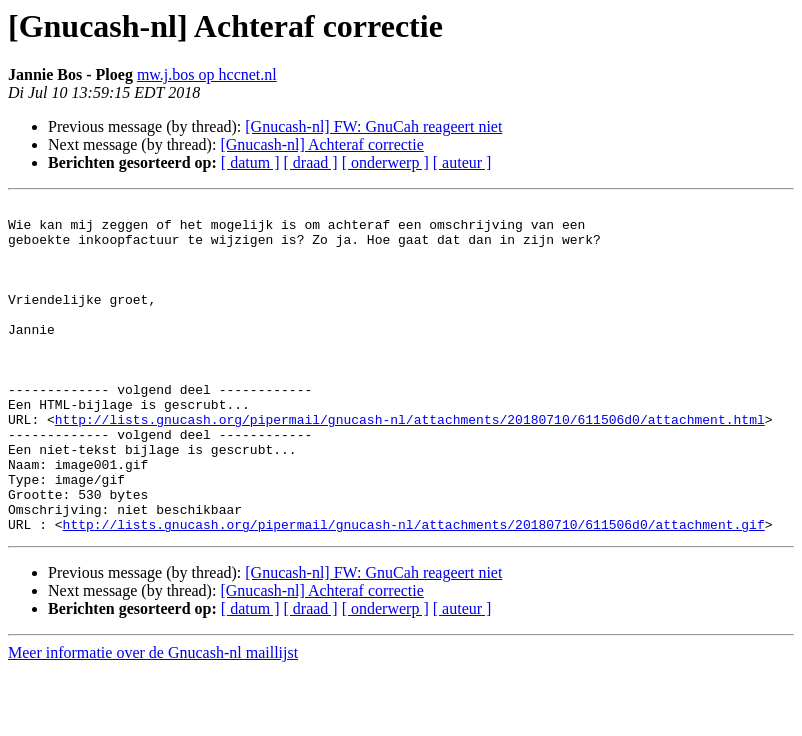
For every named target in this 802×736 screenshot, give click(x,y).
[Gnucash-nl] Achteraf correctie (321, 144)
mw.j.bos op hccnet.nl (207, 74)
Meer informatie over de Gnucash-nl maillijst (153, 718)
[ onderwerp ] (385, 162)
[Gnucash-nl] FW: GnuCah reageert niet (373, 126)
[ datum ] (250, 162)
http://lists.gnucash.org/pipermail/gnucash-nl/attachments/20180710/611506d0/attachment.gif (414, 590)
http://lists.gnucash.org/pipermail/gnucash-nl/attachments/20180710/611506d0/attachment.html (410, 464)
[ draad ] (311, 162)
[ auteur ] (462, 162)
